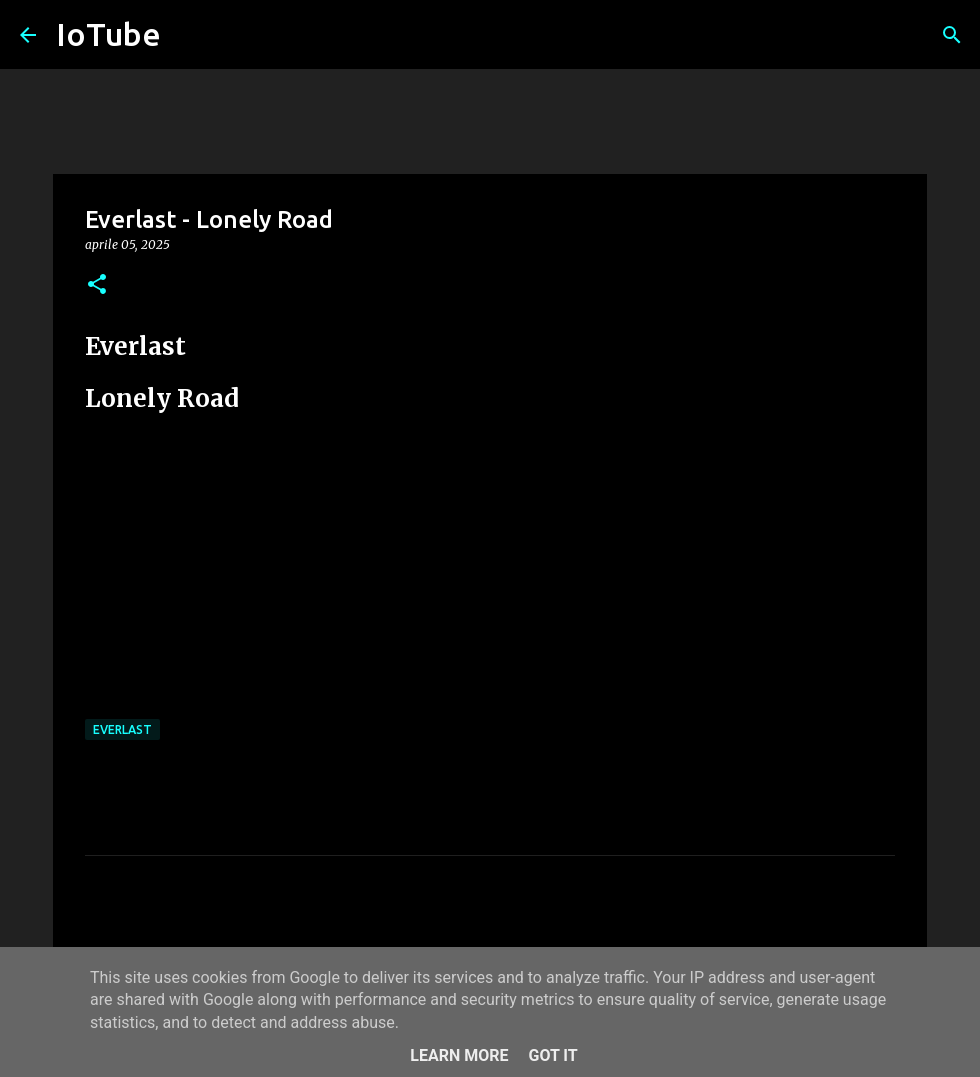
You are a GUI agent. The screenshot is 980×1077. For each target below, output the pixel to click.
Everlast (122, 729)
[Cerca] (952, 35)
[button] (97, 285)
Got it (552, 1055)
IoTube (108, 34)
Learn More (459, 1055)
